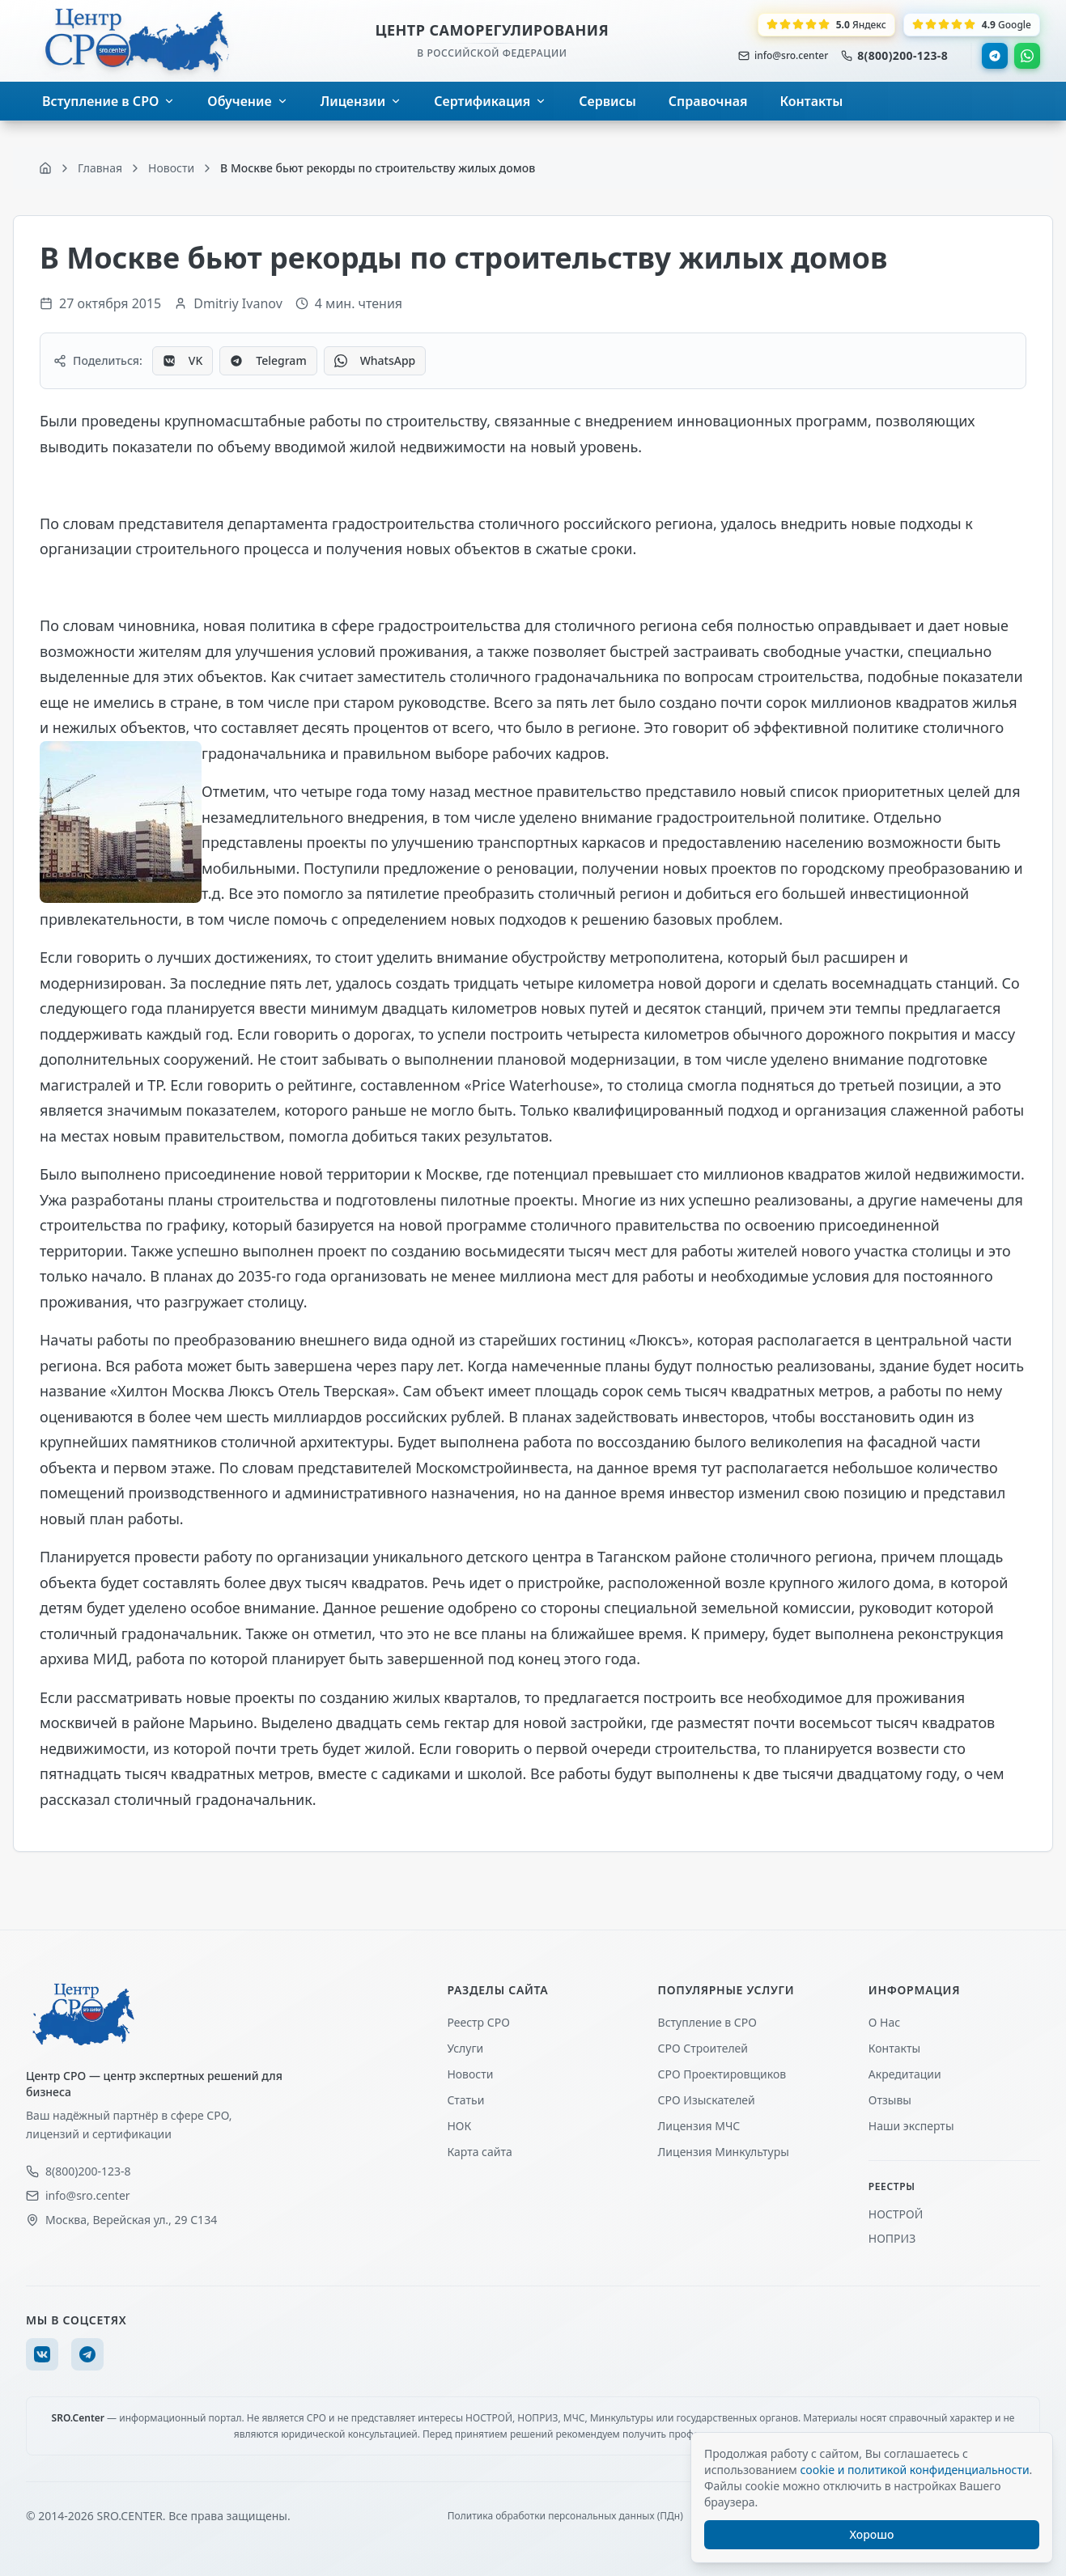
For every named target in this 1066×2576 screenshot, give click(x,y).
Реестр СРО (478, 2022)
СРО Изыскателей (706, 2100)
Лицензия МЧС (699, 2125)
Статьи (465, 2100)
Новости (470, 2074)
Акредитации (905, 2074)
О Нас (884, 2022)
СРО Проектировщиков (722, 2074)
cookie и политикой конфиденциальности (914, 2469)
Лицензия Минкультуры (723, 2151)
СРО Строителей (703, 2048)
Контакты (894, 2048)
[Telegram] (87, 2354)
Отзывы (890, 2100)
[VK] (42, 2354)
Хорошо (872, 2534)
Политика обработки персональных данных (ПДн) (565, 2516)
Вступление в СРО (707, 2022)
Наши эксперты (911, 2125)
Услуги (465, 2048)
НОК (459, 2125)
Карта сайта (479, 2151)
